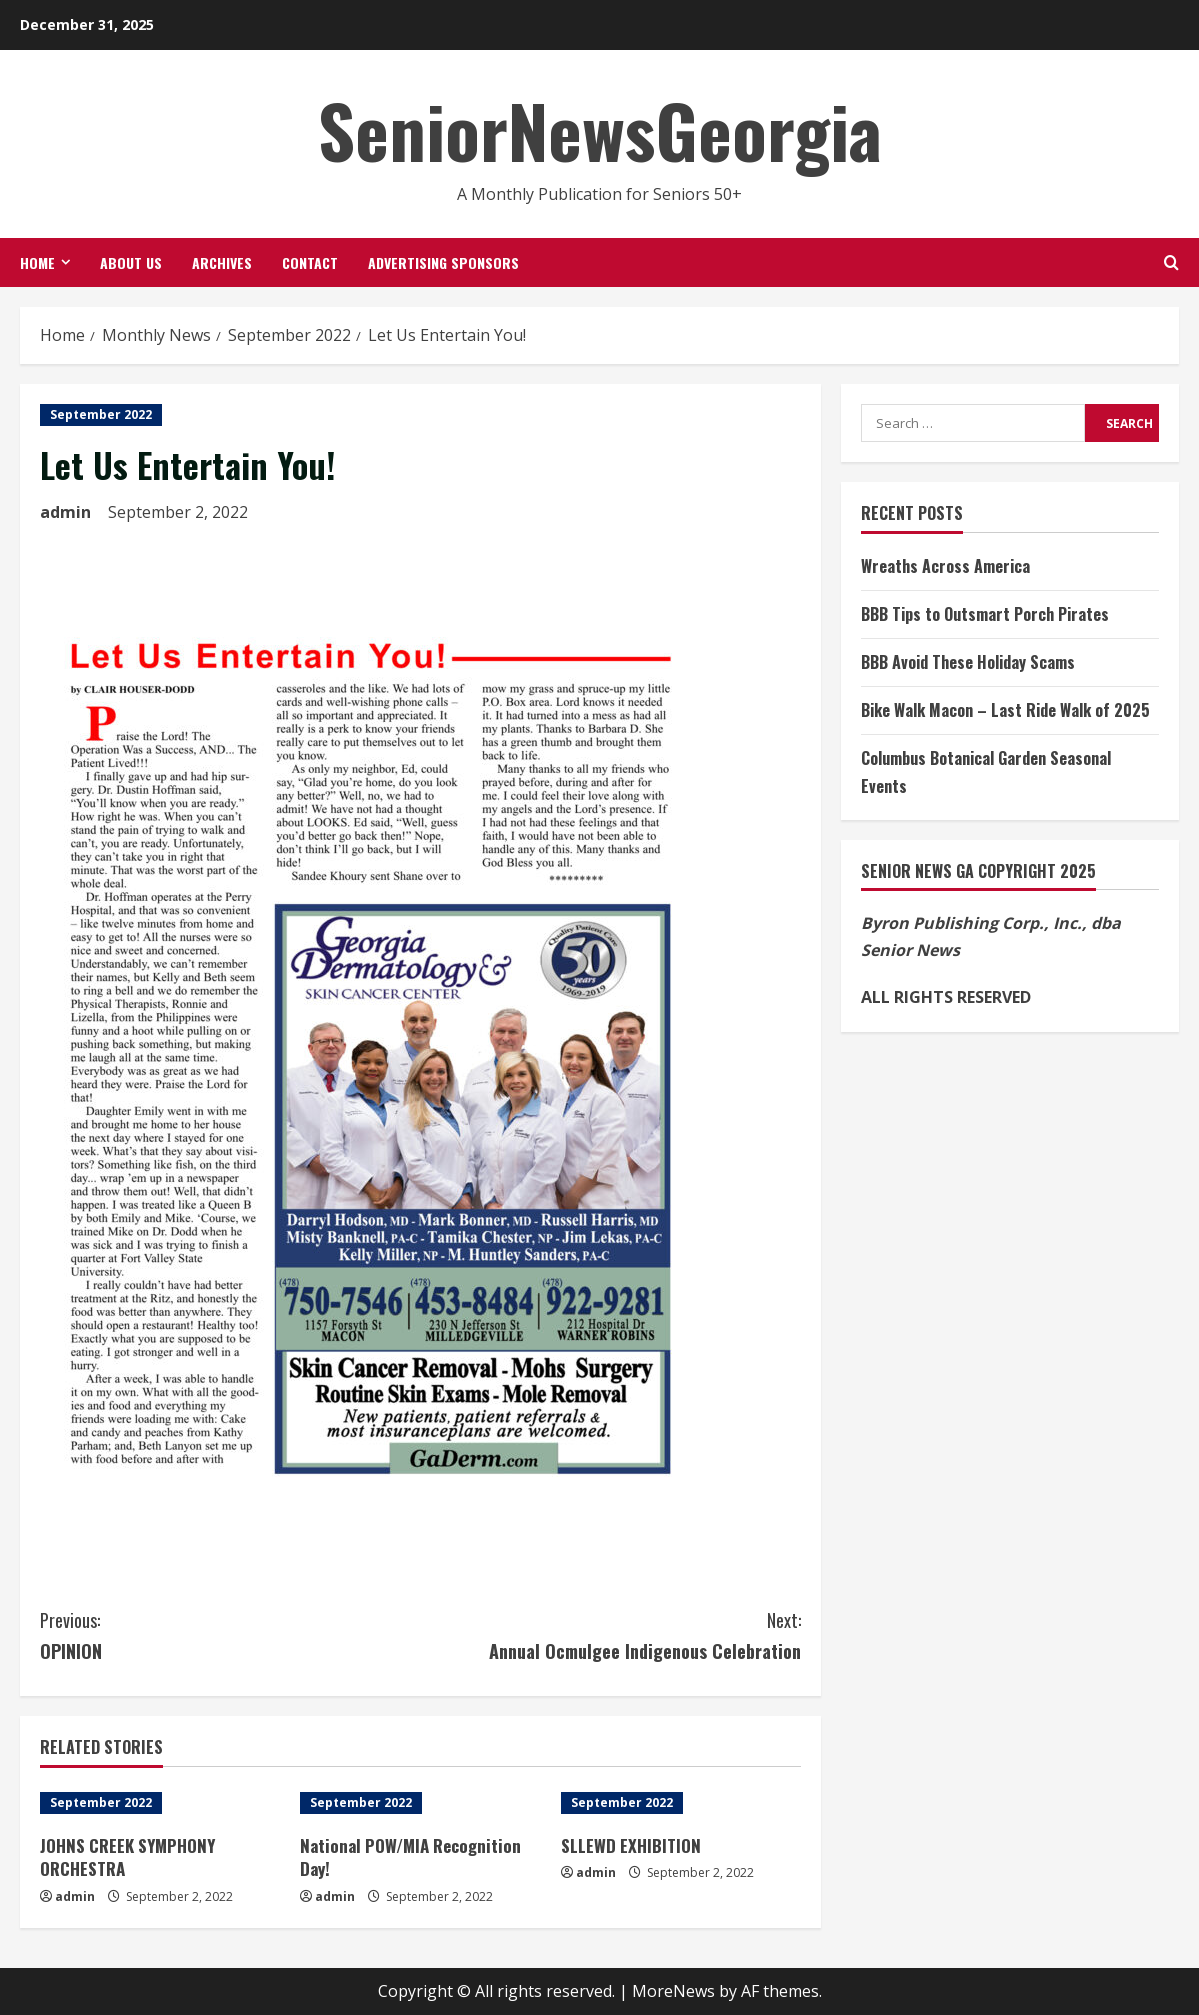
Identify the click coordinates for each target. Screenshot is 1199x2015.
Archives (222, 262)
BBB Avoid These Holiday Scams (968, 662)
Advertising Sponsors (443, 262)
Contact (310, 262)
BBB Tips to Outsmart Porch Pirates (985, 614)
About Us (131, 262)
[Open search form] (1171, 262)
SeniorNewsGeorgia (600, 129)
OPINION (230, 1634)
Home (37, 262)
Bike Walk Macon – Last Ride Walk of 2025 (1005, 710)
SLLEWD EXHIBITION (631, 1845)
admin (65, 512)
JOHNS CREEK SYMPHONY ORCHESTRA (127, 1857)
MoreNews (673, 1991)
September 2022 (101, 414)
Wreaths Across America (945, 566)
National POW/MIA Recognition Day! (410, 1857)
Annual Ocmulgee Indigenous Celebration (611, 1634)
